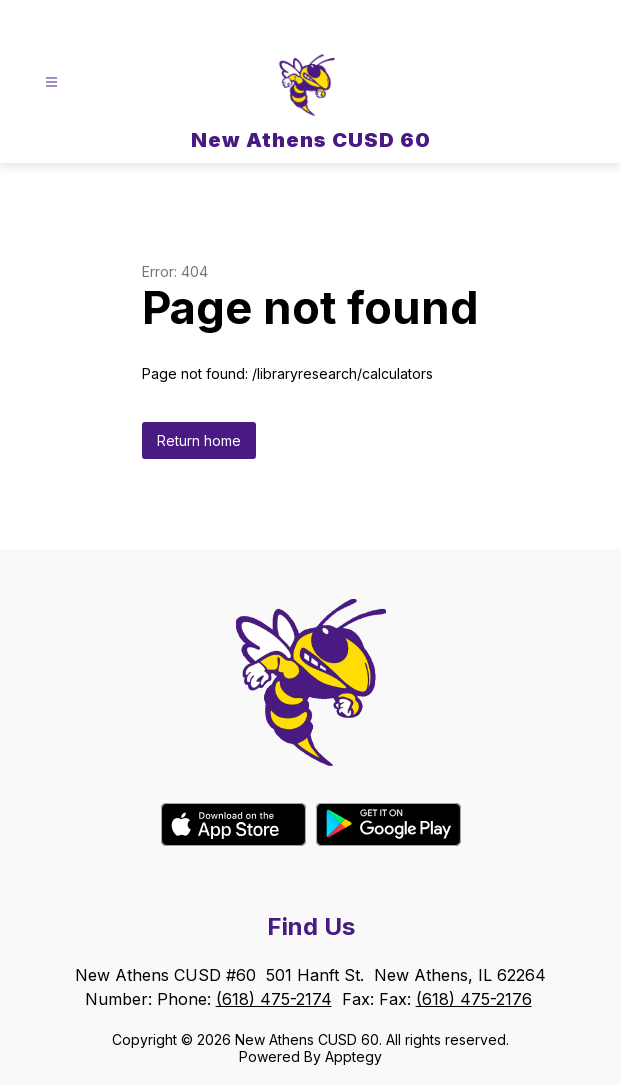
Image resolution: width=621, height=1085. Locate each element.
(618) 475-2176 (474, 999)
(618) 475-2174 (274, 999)
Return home (199, 440)
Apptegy (353, 1056)
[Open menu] (51, 82)
